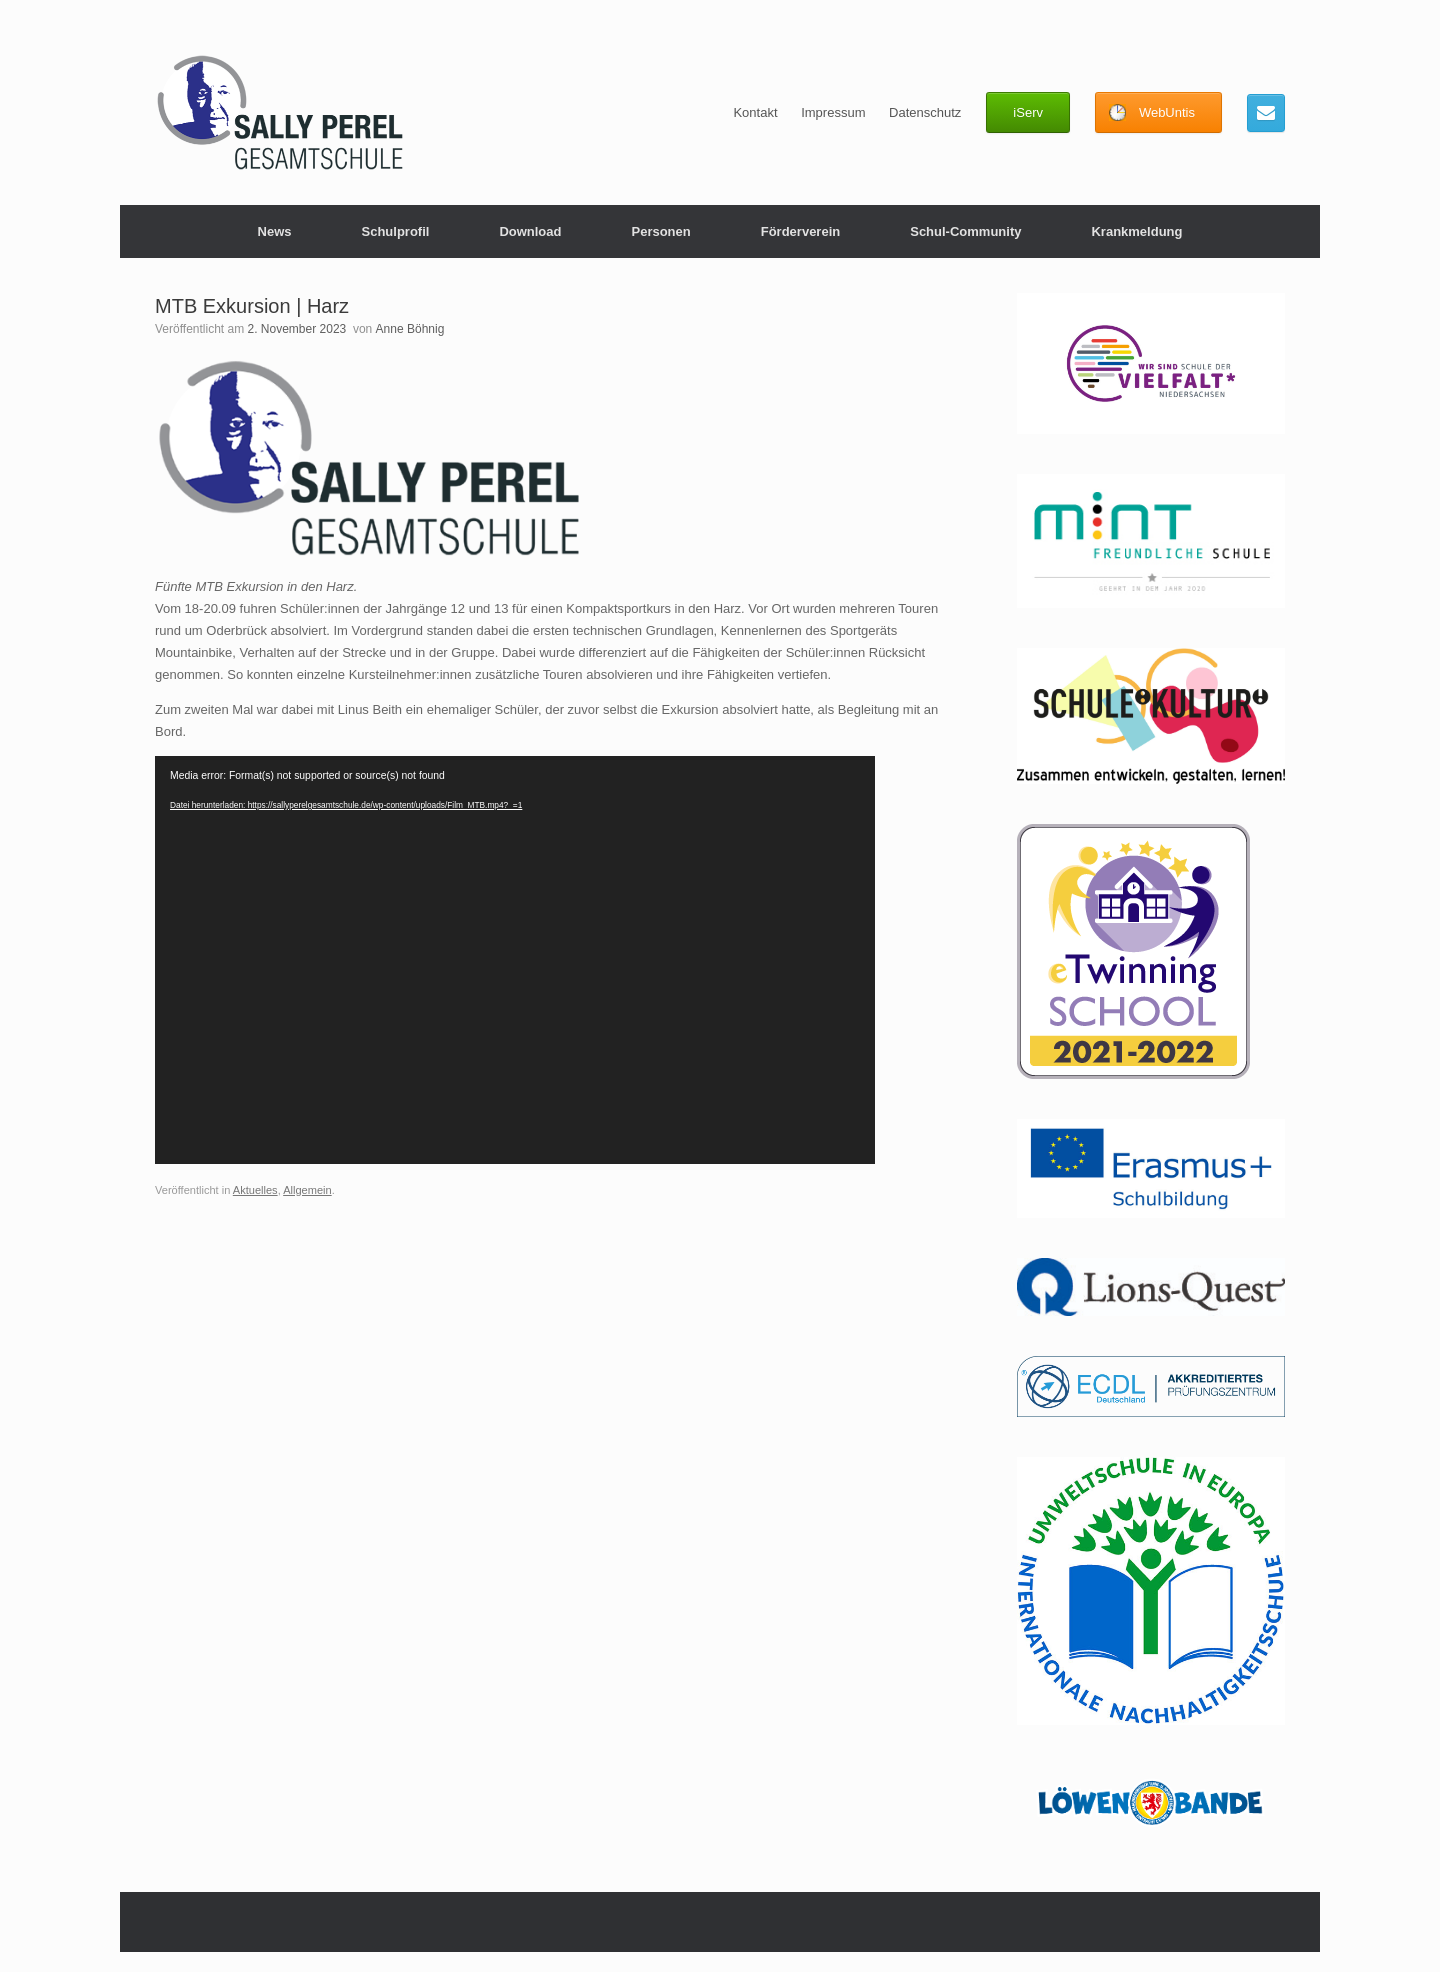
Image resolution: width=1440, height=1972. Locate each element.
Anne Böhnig (410, 329)
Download (530, 231)
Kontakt (755, 112)
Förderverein (800, 231)
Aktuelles (255, 1190)
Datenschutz (925, 112)
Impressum (833, 112)
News (275, 231)
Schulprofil (395, 231)
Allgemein (307, 1190)
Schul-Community (965, 231)
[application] (515, 960)
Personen (660, 231)
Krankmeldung (1136, 231)
